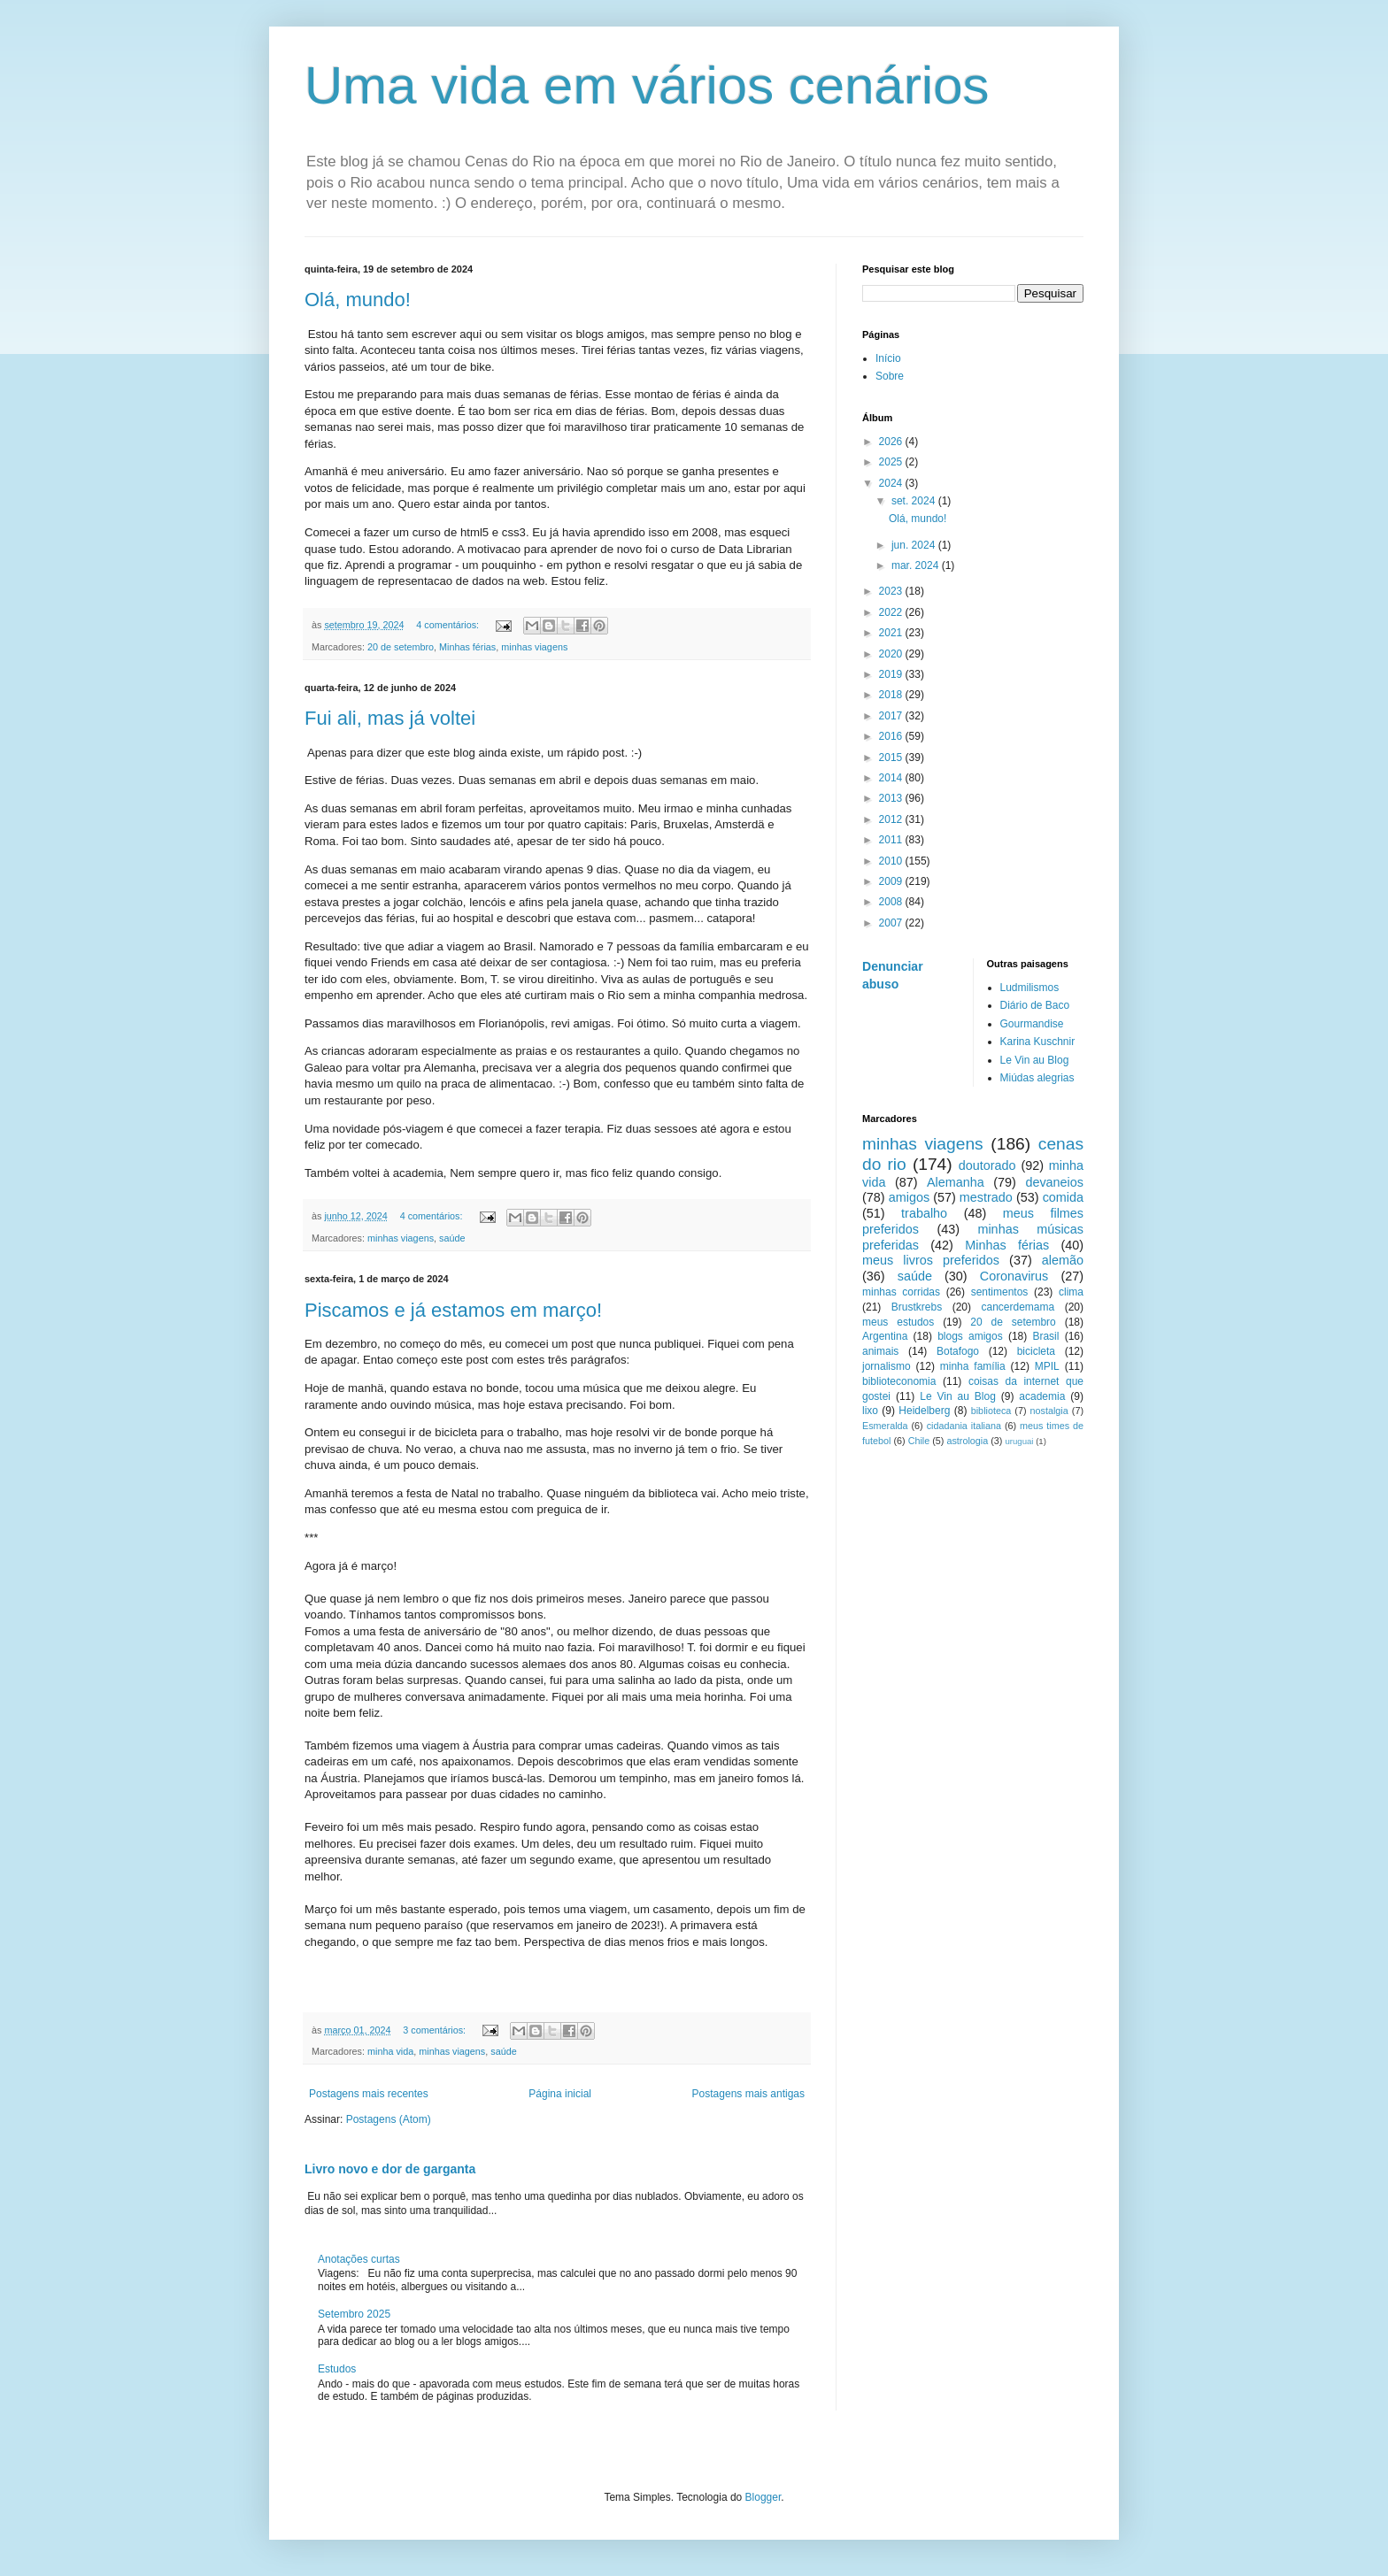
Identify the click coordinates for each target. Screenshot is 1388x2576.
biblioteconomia (899, 1381)
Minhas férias (467, 647)
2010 (892, 861)
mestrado (986, 1197)
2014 (892, 778)
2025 (892, 462)
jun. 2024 (914, 545)
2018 (892, 694)
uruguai (1019, 1441)
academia (1042, 1396)
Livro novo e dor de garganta (390, 2169)
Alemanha (955, 1182)
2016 (892, 736)
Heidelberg (924, 1410)
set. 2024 (914, 501)
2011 (892, 840)
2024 (892, 483)
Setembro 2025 (354, 2314)
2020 (892, 654)
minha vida (390, 2051)
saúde (452, 1238)
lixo (870, 1410)
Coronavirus (1014, 1276)
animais (880, 1351)
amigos (909, 1197)
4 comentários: (449, 624)
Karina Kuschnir (1038, 1041)
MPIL (1047, 1366)
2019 (892, 674)
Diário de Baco (1035, 1005)
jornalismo (886, 1366)
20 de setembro (400, 647)
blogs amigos (970, 1336)
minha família (973, 1366)
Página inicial (559, 2094)
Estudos (337, 2369)
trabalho (924, 1213)
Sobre (889, 376)
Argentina (884, 1336)
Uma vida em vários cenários (647, 85)
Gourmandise (1032, 1024)
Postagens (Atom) (388, 2119)
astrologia (967, 1440)
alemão (1062, 1260)
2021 (892, 633)
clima (1071, 1292)
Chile (919, 1440)
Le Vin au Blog (1034, 1060)
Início (888, 358)
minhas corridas (901, 1292)
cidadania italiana (964, 1425)
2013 (892, 798)
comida (1063, 1197)
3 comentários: (435, 2030)
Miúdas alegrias (1037, 1078)
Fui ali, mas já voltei (390, 718)
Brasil (1045, 1336)
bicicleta (1036, 1351)
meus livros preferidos (930, 1260)
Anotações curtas (359, 2259)
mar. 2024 (916, 565)
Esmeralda (885, 1425)
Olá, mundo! (358, 299)
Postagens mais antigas (748, 2094)
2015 (892, 757)
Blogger (763, 2497)
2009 (892, 881)
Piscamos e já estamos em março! (453, 1310)
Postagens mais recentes (368, 2094)
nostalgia (1049, 1410)
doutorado (987, 1165)
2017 (892, 716)
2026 (892, 441)
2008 (892, 902)
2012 (892, 819)
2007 (892, 923)
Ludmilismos (1030, 987)
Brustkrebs (916, 1307)
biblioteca (991, 1410)
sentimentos (1000, 1292)
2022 (892, 612)
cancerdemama (1017, 1307)
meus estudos (898, 1322)
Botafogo (958, 1351)
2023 (892, 591)
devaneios (1054, 1182)
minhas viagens (534, 647)
